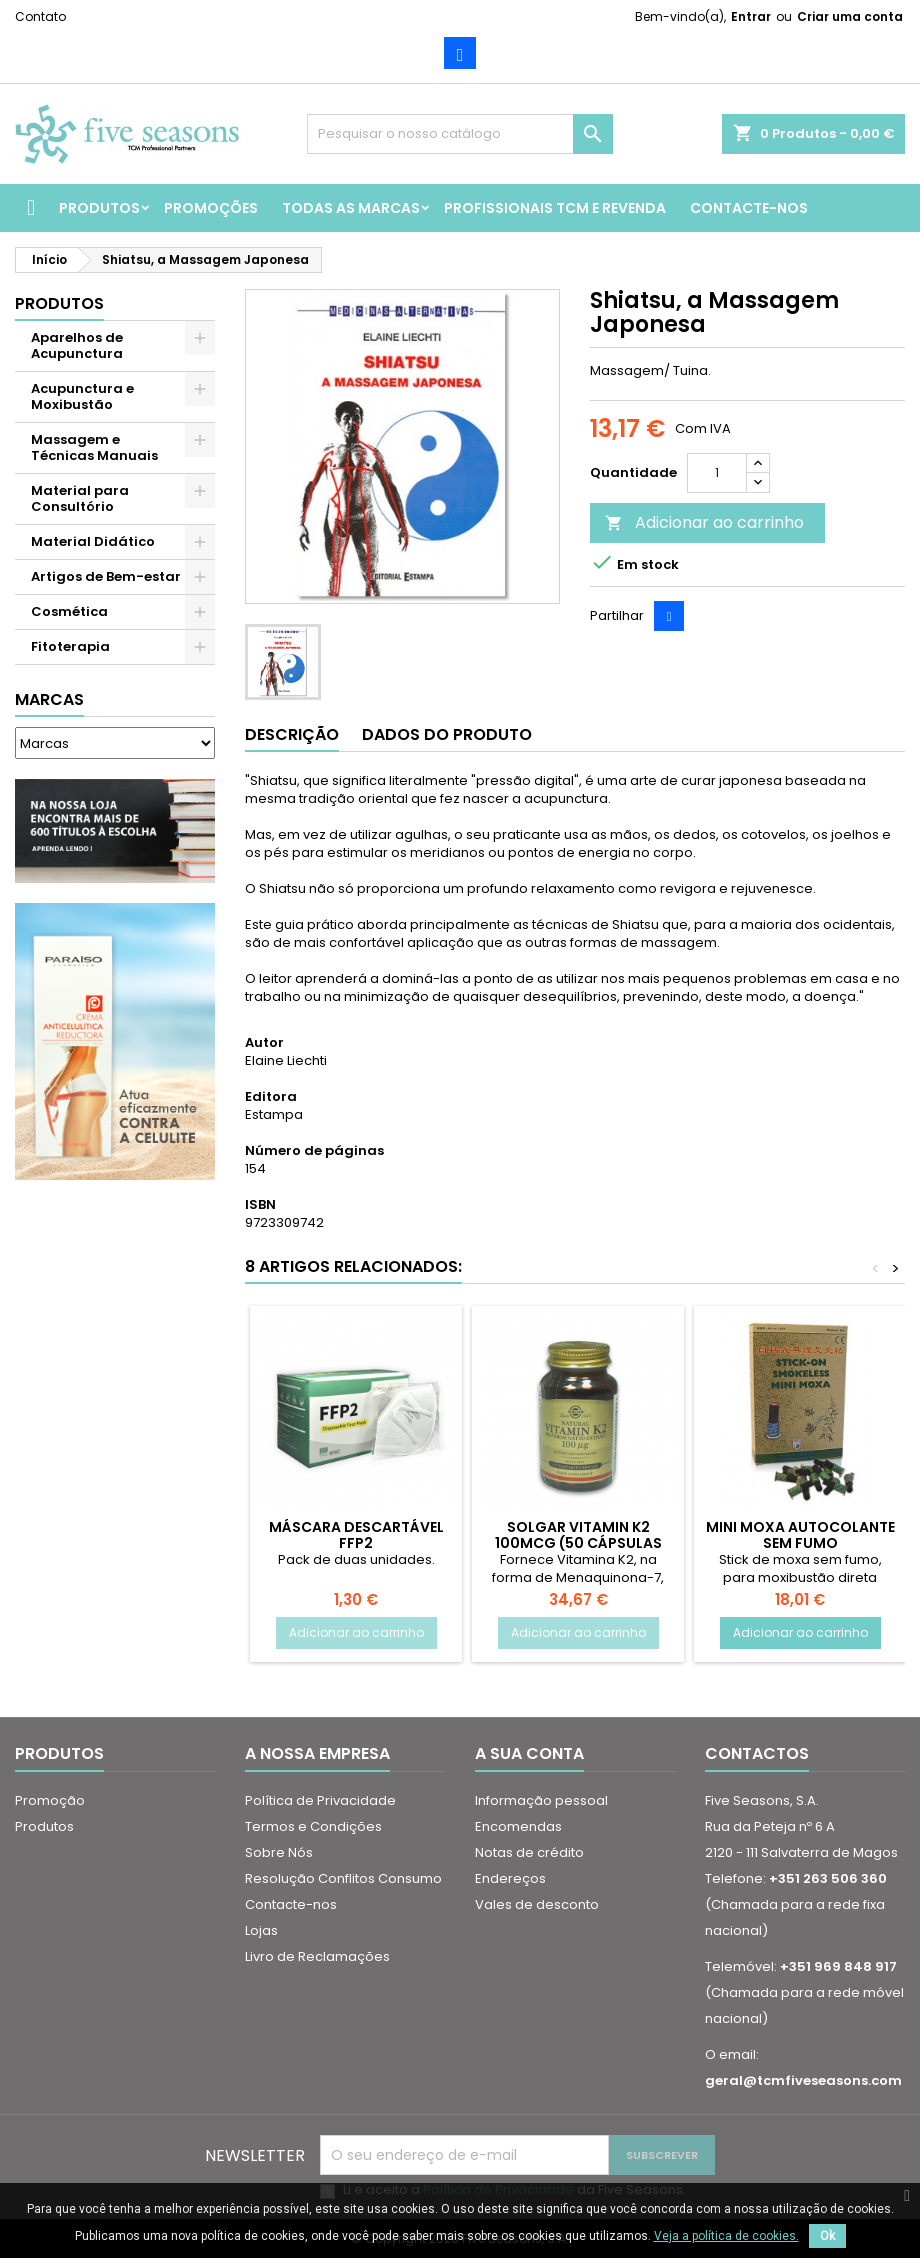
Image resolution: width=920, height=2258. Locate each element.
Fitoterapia (70, 646)
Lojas (261, 1930)
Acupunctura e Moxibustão (82, 396)
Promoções (211, 208)
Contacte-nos (749, 208)
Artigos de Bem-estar (106, 576)
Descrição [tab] (292, 734)
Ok (827, 2236)
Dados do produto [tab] (447, 734)
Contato (40, 16)
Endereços (510, 1878)
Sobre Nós (279, 1852)
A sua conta (529, 1753)
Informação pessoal (541, 1800)
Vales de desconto (537, 1904)
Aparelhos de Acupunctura (77, 345)
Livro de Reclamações (317, 1956)
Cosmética (69, 611)
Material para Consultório (80, 498)
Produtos (99, 208)
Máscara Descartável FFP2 (356, 1535)
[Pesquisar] (460, 134)
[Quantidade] (717, 473)
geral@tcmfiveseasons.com (803, 2080)
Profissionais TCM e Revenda (555, 208)
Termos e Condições (313, 1826)
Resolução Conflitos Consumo (343, 1878)
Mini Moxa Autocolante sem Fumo (800, 1535)
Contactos (757, 1753)
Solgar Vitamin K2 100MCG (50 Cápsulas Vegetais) (578, 1543)
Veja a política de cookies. (726, 2236)
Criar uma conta (850, 16)
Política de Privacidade (320, 1800)
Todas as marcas (351, 208)
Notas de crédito (529, 1852)
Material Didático (93, 541)
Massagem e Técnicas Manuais (94, 447)
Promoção (50, 1800)
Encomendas (518, 1826)
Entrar (751, 16)
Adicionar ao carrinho (704, 522)
